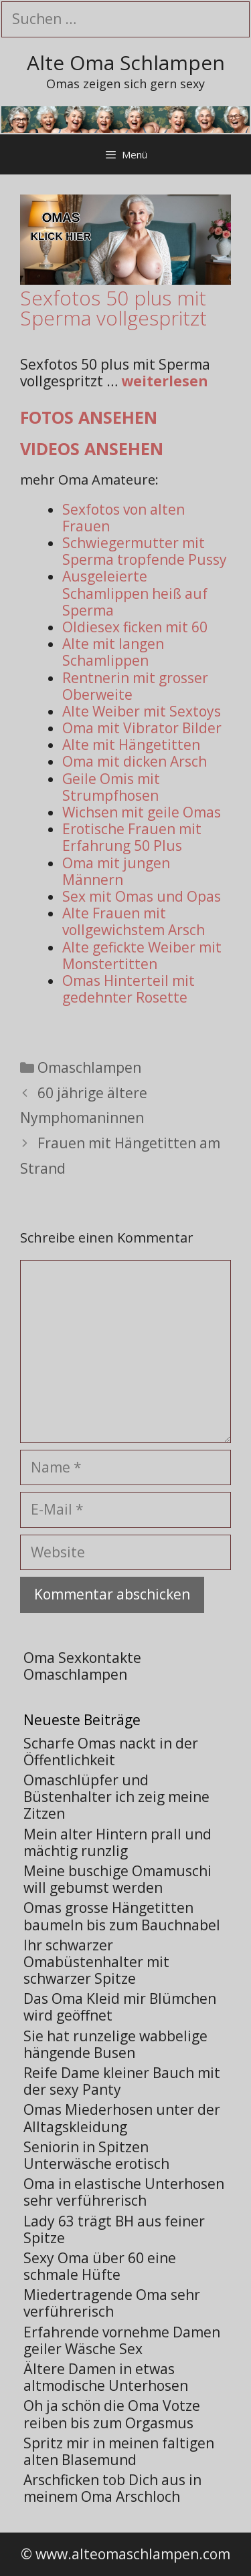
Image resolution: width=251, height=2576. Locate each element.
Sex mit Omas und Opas (141, 896)
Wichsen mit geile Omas (141, 812)
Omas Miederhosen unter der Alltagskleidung (121, 2118)
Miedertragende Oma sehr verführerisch (111, 2303)
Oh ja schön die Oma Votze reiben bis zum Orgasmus (111, 2414)
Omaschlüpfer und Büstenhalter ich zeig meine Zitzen (116, 1797)
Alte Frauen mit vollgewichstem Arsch (133, 921)
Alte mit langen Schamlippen (113, 652)
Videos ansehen (91, 448)
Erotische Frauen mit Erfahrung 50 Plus (131, 837)
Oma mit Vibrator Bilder (142, 728)
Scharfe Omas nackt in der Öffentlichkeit (110, 1751)
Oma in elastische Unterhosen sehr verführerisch (123, 2192)
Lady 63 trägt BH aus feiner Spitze (114, 2229)
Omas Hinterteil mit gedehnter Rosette (128, 989)
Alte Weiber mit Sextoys (141, 711)
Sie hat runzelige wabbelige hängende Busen (115, 2044)
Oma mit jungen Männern (116, 871)
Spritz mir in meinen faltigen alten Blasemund (118, 2451)
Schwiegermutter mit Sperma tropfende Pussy (144, 551)
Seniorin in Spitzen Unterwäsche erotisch (96, 2155)
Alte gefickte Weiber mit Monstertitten (142, 955)
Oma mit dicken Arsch (134, 761)
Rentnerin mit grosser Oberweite (135, 686)
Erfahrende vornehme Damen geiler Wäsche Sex (121, 2340)
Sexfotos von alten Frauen (123, 517)
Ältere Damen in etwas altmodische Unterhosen (105, 2377)
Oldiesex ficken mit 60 (134, 627)
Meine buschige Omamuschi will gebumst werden (117, 1879)
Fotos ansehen (88, 417)
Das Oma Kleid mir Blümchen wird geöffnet (119, 2007)
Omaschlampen (89, 1067)
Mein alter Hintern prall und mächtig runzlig (117, 1842)
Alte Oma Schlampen (126, 62)
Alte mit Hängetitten (131, 744)
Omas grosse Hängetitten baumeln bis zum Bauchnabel (121, 1916)
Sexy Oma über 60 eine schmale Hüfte (99, 2266)
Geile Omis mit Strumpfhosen (111, 787)
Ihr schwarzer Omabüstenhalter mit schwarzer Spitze (96, 1962)
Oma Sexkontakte (82, 1657)
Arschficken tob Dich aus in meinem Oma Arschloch (112, 2488)
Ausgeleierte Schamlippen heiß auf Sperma (134, 593)
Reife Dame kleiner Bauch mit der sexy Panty (121, 2081)
